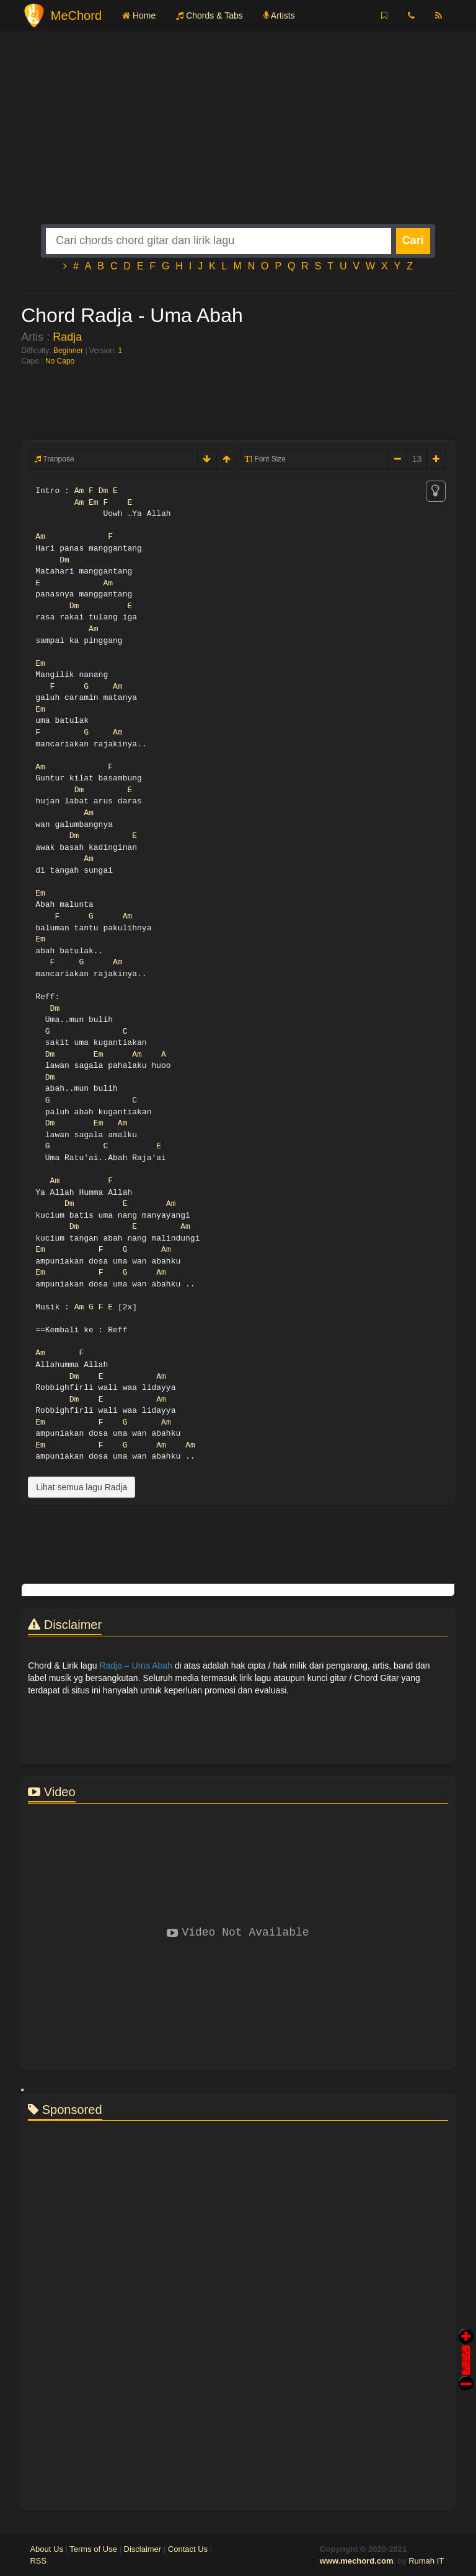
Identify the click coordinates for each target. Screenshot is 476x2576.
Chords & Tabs (209, 15)
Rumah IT (425, 2560)
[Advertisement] (238, 137)
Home (139, 15)
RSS (38, 2560)
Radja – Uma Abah (135, 1665)
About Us (46, 2549)
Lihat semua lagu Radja (81, 1487)
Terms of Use (93, 2549)
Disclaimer (143, 2549)
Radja (67, 337)
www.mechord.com (357, 2560)
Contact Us (188, 2549)
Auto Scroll (466, 2343)
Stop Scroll (466, 2374)
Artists (279, 15)
